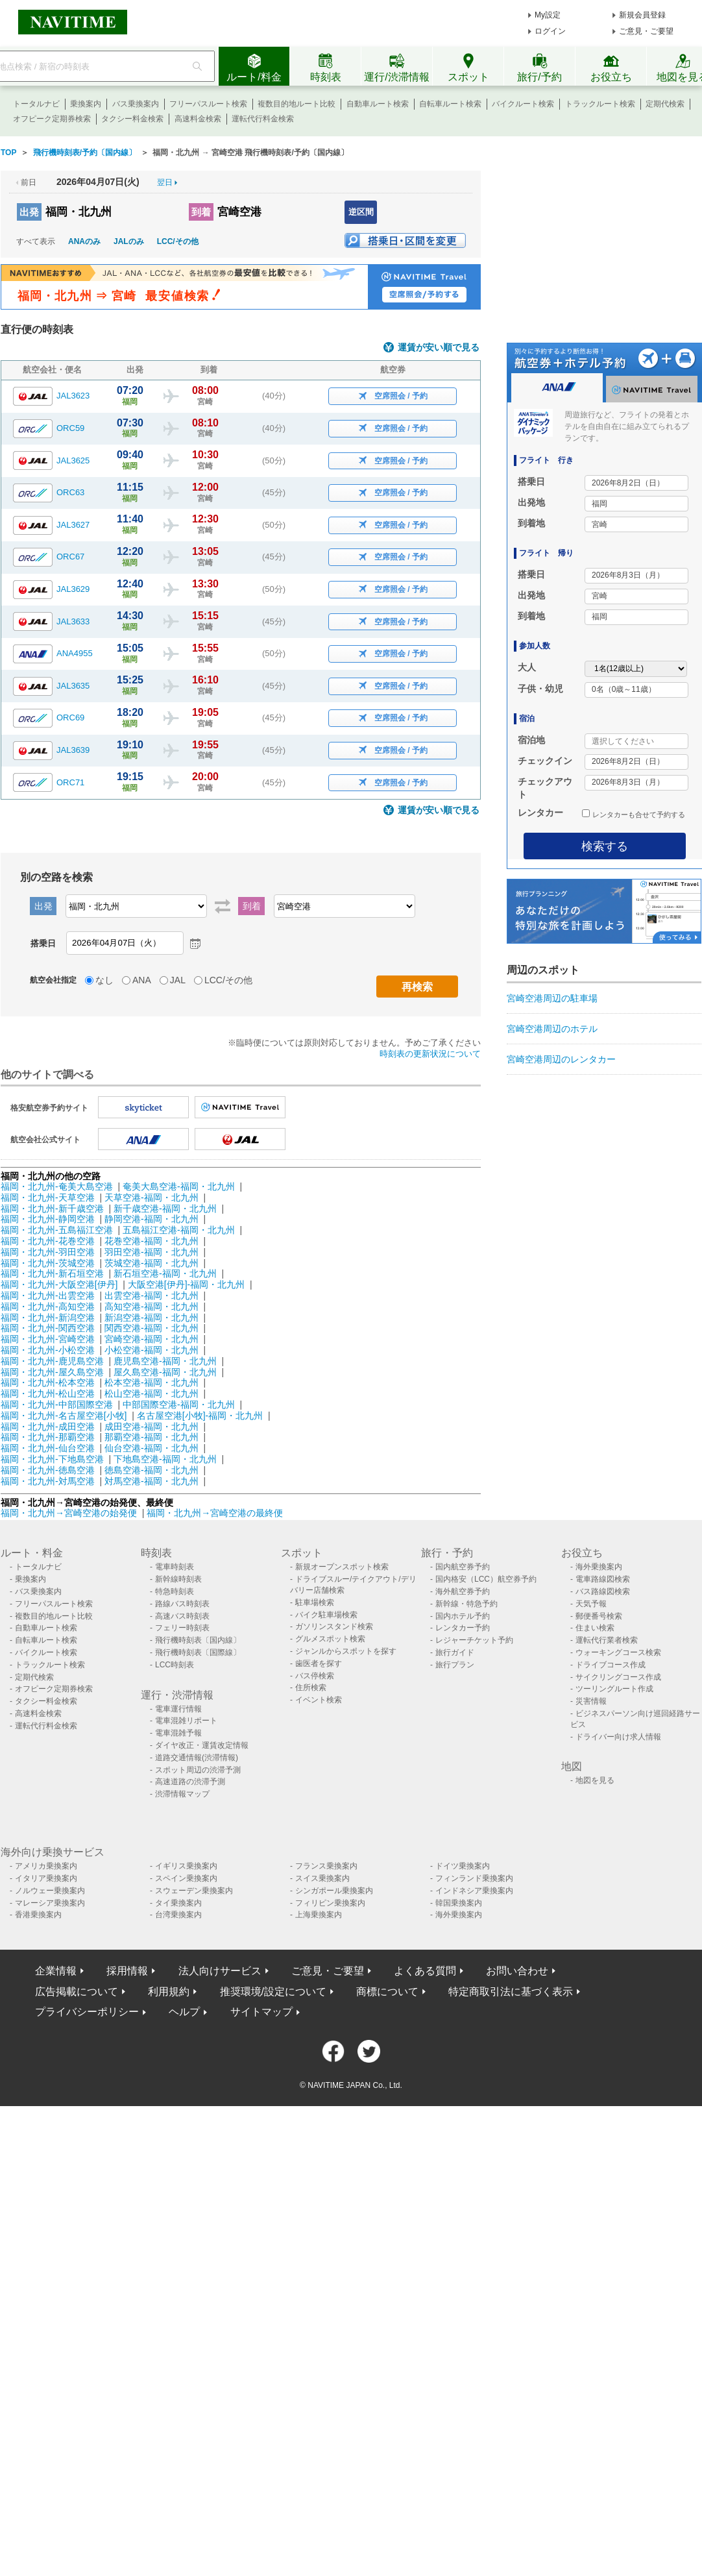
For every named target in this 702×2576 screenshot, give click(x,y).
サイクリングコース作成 (618, 1677)
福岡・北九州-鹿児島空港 (52, 1361)
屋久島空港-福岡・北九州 (165, 1372)
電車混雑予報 (178, 1732)
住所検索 (310, 1687)
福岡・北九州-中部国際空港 (57, 1404)
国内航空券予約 (462, 1566)
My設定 (548, 14)
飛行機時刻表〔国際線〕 (198, 1652)
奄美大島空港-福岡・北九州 (179, 1186)
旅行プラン (454, 1664)
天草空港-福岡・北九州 (151, 1197)
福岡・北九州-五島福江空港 (57, 1230)
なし (104, 980)
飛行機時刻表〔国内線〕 (198, 1640)
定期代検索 (665, 103)
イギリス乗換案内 (186, 1866)
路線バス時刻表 (182, 1603)
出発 (29, 211)
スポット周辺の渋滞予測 (198, 1769)
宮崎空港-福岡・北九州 (151, 1339)
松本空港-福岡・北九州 (151, 1382)
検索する (604, 846)
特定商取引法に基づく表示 (510, 1991)
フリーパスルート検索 (208, 103)
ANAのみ (84, 241)
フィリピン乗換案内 (330, 1902)
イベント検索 (318, 1699)
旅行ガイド (454, 1652)
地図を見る (594, 1780)
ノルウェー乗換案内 (50, 1890)
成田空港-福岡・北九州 (151, 1426)
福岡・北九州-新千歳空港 (52, 1208)
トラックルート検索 (600, 103)
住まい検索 (594, 1627)
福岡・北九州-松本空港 (48, 1382)
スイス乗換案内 (322, 1878)
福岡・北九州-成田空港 (48, 1426)
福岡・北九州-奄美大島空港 (57, 1186)
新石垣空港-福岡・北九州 (165, 1273)
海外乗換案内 (598, 1566)
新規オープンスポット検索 (342, 1566)
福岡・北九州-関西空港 (48, 1328)
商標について (387, 1991)
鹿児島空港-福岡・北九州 (165, 1361)
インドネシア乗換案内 (474, 1890)
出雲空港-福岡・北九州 (151, 1295)
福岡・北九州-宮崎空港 (48, 1339)
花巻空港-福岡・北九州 (151, 1241)
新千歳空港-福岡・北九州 (165, 1208)
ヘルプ (184, 2011)
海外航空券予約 (462, 1591)
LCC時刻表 (174, 1664)
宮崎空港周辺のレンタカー (561, 1059)
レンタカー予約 (462, 1627)
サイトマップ (261, 2011)
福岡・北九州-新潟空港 (48, 1317)
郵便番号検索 (598, 1616)
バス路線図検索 (602, 1591)
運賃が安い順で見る (438, 347)
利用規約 (168, 1991)
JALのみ (129, 241)
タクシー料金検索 (132, 118)
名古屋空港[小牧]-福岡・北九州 (200, 1415)
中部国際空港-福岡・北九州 (179, 1404)
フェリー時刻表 (182, 1627)
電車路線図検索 (602, 1579)
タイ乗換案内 (178, 1902)
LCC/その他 (178, 241)
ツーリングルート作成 (614, 1688)
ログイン (550, 31)
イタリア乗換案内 (46, 1878)
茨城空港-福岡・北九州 (151, 1263)
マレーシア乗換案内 (50, 1902)
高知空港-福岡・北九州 (151, 1306)
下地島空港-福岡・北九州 (165, 1459)
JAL (178, 980)
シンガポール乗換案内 (334, 1890)
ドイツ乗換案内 (462, 1866)
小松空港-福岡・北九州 (151, 1350)
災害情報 (591, 1701)
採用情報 (127, 1970)
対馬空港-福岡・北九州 (151, 1481)
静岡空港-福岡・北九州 (151, 1219)
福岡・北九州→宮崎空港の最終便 (215, 1513)
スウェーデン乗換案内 (194, 1890)
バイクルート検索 (523, 103)
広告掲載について (76, 1991)
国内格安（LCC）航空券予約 (486, 1579)
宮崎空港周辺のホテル (552, 1029)
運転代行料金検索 (263, 118)
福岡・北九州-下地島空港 (52, 1459)
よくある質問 (425, 1970)
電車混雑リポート (186, 1720)
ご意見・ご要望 (646, 31)
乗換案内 (85, 103)
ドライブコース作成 (610, 1664)
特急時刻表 (174, 1591)
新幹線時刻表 (178, 1579)
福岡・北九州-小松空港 (48, 1350)
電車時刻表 (174, 1566)
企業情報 (56, 1970)
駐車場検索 (314, 1602)
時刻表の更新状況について (430, 1054)
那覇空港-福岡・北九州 (151, 1437)
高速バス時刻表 (182, 1616)
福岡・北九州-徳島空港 (48, 1470)
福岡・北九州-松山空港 (48, 1393)
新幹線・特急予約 (466, 1603)
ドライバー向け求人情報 (618, 1736)
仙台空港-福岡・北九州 (151, 1448)
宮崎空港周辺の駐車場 (552, 998)
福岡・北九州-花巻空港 (48, 1241)
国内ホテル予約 (462, 1616)
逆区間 (361, 212)
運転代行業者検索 (606, 1640)
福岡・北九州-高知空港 (48, 1306)
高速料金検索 (198, 118)
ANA (141, 980)
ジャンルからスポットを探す (345, 1651)
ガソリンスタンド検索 (334, 1626)
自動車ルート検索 (377, 103)
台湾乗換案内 (178, 1914)
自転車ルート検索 (450, 103)
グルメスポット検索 (330, 1638)
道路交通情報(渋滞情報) (196, 1757)
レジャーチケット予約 (474, 1640)
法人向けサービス (219, 1970)
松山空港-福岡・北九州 (151, 1393)
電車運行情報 (178, 1708)
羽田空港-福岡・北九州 (151, 1252)
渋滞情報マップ (182, 1793)
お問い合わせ (517, 1970)
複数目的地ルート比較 (296, 103)
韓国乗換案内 (458, 1902)
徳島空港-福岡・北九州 (151, 1470)
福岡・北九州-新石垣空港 (52, 1273)
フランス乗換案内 (326, 1866)
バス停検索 (314, 1675)
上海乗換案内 (318, 1914)
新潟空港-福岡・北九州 (151, 1317)
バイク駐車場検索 (326, 1614)
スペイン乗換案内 (186, 1878)
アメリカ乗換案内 (46, 1866)
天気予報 (591, 1603)
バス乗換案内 (135, 103)
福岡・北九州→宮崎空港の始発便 (70, 1513)
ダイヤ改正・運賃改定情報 (201, 1745)
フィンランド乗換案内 (474, 1878)
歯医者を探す (318, 1663)
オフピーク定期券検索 (52, 118)
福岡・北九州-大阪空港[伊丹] (59, 1284)
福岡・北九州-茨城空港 (48, 1263)
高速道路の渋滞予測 (190, 1781)
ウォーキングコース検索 (618, 1652)
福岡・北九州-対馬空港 (48, 1481)
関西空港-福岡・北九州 (151, 1328)
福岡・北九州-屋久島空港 (52, 1372)
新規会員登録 (642, 14)
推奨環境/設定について (273, 1991)
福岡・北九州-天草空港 (48, 1197)
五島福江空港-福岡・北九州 (179, 1230)
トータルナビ (36, 103)
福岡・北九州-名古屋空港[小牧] (64, 1415)
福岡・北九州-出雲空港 (48, 1295)
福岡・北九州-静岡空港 (48, 1219)
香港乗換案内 (38, 1914)
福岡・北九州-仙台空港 (48, 1448)
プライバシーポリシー (87, 2011)
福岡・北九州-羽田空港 (48, 1252)
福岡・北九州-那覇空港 (48, 1437)
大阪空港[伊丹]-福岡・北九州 (186, 1284)
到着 (201, 211)
